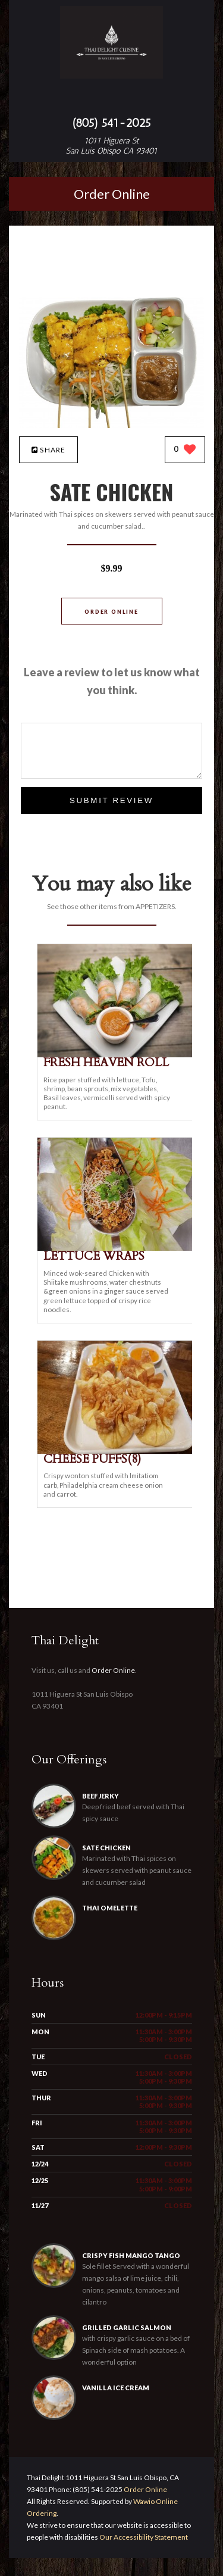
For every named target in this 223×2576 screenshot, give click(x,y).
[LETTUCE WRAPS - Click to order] (117, 1248)
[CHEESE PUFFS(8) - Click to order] (117, 1451)
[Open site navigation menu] (112, 98)
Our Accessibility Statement (143, 2554)
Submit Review (111, 800)
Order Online (112, 194)
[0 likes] (185, 450)
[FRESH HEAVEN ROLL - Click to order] (117, 1054)
